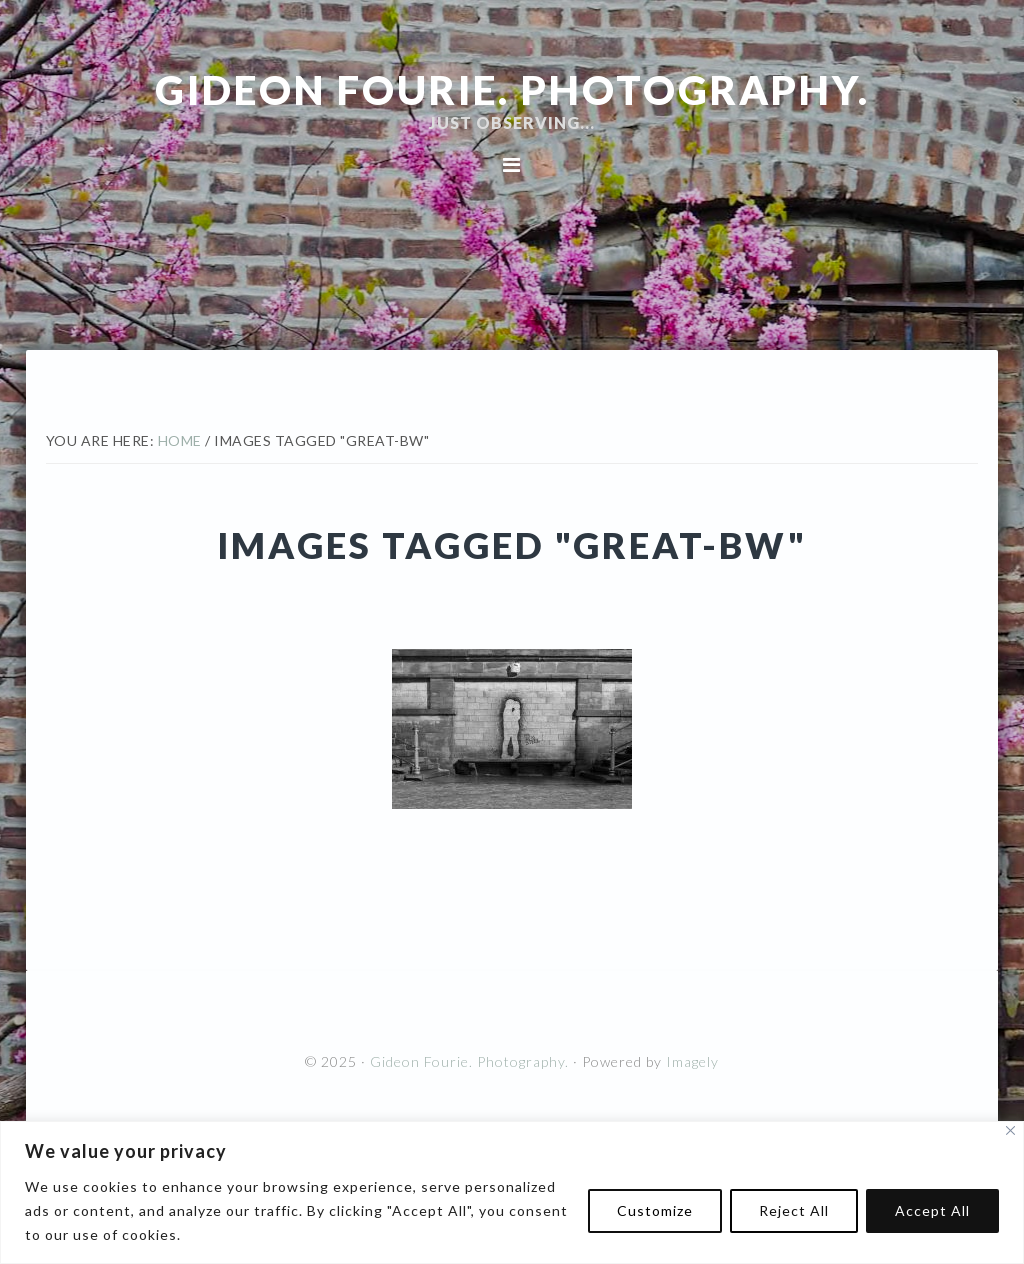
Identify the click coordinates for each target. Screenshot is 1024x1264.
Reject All (794, 1210)
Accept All (932, 1210)
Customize (655, 1210)
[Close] (1010, 1130)
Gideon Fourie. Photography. (512, 90)
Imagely (692, 1061)
